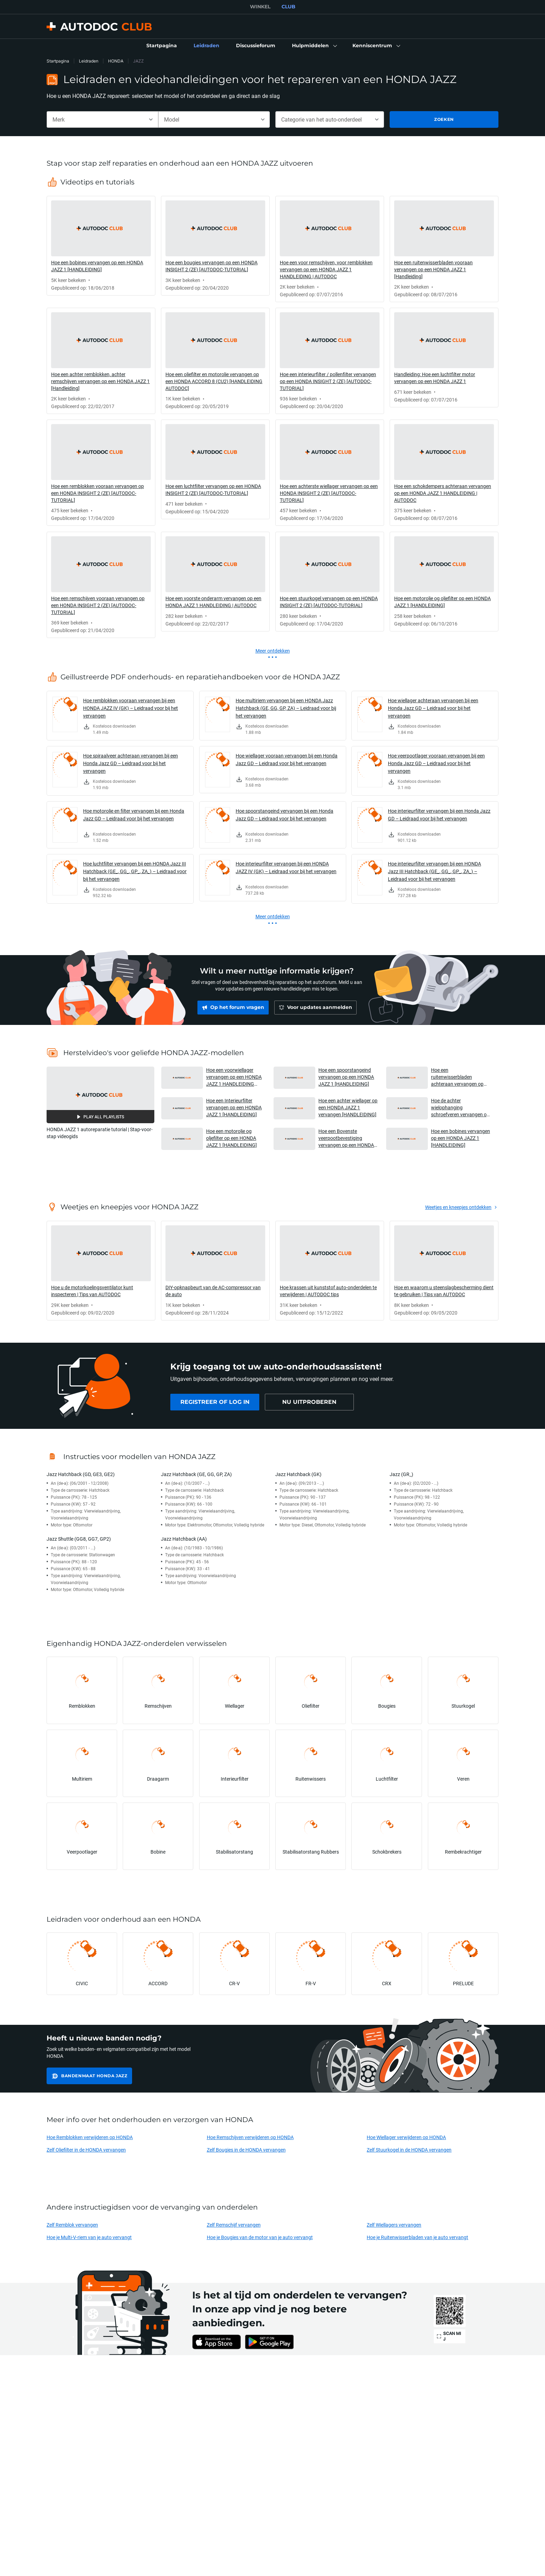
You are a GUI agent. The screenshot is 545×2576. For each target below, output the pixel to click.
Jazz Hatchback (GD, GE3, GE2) (81, 1474)
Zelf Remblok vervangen (72, 2224)
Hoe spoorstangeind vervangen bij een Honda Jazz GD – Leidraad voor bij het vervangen (284, 814)
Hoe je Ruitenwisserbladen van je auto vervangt (417, 2237)
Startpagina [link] (58, 61)
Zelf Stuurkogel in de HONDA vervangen (409, 2149)
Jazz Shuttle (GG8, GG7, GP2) (79, 1538)
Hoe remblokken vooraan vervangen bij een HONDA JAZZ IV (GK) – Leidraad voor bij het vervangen (130, 708)
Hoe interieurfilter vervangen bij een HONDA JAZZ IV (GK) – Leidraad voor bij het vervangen (286, 867)
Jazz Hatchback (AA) (184, 1538)
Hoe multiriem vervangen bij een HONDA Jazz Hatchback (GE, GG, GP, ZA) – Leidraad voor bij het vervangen (286, 708)
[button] (313, 46)
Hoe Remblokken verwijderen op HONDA (90, 2137)
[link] (161, 46)
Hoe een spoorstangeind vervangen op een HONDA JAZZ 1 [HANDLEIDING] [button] (346, 1077)
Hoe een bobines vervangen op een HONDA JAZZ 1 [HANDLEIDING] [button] (460, 1138)
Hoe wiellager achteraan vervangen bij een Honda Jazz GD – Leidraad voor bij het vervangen (433, 708)
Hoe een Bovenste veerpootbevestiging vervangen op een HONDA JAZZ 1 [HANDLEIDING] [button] (346, 1138)
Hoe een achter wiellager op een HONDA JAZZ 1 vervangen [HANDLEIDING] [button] (347, 1107)
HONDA (115, 61)
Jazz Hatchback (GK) (298, 1474)
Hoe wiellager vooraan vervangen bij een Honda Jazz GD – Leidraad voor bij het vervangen (286, 759)
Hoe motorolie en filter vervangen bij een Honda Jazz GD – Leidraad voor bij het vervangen (133, 814)
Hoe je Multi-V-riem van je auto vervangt (89, 2237)
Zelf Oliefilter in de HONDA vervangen (86, 2149)
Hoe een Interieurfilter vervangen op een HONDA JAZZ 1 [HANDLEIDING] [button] (234, 1107)
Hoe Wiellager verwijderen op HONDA (406, 2137)
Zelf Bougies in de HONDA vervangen (246, 2149)
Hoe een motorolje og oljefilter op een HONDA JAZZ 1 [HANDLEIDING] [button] (231, 1138)
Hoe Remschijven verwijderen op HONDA (250, 2137)
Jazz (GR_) (401, 1474)
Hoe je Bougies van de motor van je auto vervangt (260, 2237)
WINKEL (260, 6)
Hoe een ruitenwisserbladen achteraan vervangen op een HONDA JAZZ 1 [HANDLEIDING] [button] (457, 1077)
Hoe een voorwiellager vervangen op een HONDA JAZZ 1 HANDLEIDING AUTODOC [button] (234, 1077)
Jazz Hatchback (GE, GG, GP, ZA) (196, 1474)
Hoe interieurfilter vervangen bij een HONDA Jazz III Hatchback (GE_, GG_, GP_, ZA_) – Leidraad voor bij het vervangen (434, 871)
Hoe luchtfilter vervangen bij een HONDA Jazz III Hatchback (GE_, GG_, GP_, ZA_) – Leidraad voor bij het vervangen (135, 871)
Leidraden (88, 61)
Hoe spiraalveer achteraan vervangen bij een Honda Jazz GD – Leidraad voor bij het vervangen (130, 763)
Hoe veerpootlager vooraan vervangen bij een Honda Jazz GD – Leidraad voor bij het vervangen (436, 763)
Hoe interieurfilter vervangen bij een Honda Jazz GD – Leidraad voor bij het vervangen (439, 814)
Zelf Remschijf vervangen (234, 2224)
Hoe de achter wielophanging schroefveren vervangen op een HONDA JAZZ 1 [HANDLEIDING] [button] (460, 1107)
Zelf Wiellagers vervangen (394, 2224)
